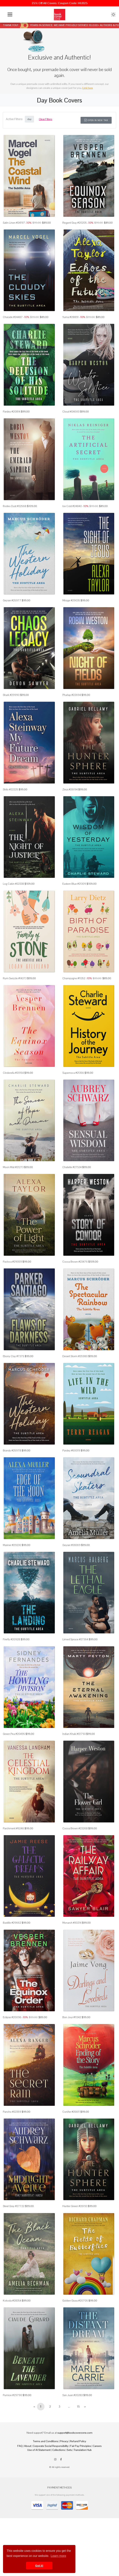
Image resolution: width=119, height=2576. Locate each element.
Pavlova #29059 (12, 1261)
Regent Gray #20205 (74, 222)
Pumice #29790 (12, 2395)
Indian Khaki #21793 (74, 1734)
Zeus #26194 (70, 789)
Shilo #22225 (10, 789)
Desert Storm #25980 (75, 1356)
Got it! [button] (39, 2565)
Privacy (64, 2441)
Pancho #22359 (12, 2111)
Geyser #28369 (71, 1545)
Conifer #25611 (71, 2111)
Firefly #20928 (11, 1639)
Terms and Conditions (45, 2441)
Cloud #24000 (71, 411)
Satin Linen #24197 (14, 222)
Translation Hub (83, 2450)
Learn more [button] (58, 2555)
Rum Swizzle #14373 (15, 978)
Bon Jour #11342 (71, 2017)
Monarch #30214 (71, 1922)
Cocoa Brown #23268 (75, 1828)
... (69, 2407)
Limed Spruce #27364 (75, 1639)
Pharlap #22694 (71, 695)
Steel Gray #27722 (14, 2206)
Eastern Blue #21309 (74, 883)
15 (78, 2407)
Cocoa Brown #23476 (75, 1261)
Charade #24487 (13, 317)
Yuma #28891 (70, 317)
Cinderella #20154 (13, 1072)
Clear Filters (45, 119)
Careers (97, 2446)
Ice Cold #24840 (72, 506)
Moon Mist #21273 (13, 1167)
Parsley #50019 (71, 1450)
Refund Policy (78, 2441)
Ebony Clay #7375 (13, 1356)
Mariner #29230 (12, 1545)
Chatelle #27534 (72, 1167)
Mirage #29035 (71, 600)
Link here (87, 88)
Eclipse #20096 (12, 2017)
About (27, 2446)
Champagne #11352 (73, 978)
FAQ (19, 2446)
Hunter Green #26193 (74, 2206)
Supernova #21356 (73, 1072)
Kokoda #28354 (12, 2300)
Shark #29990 (11, 695)
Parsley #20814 (11, 411)
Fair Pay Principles (80, 2446)
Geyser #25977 (12, 600)
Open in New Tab (96, 120)
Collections (58, 2450)
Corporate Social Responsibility (50, 2446)
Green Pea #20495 (14, 1734)
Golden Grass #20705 (75, 2300)
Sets (69, 2450)
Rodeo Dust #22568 (14, 506)
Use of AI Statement (39, 2450)
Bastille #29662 (12, 1922)
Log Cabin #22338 (13, 883)
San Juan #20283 (72, 2395)
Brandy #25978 (12, 1450)
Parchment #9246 (13, 1828)
